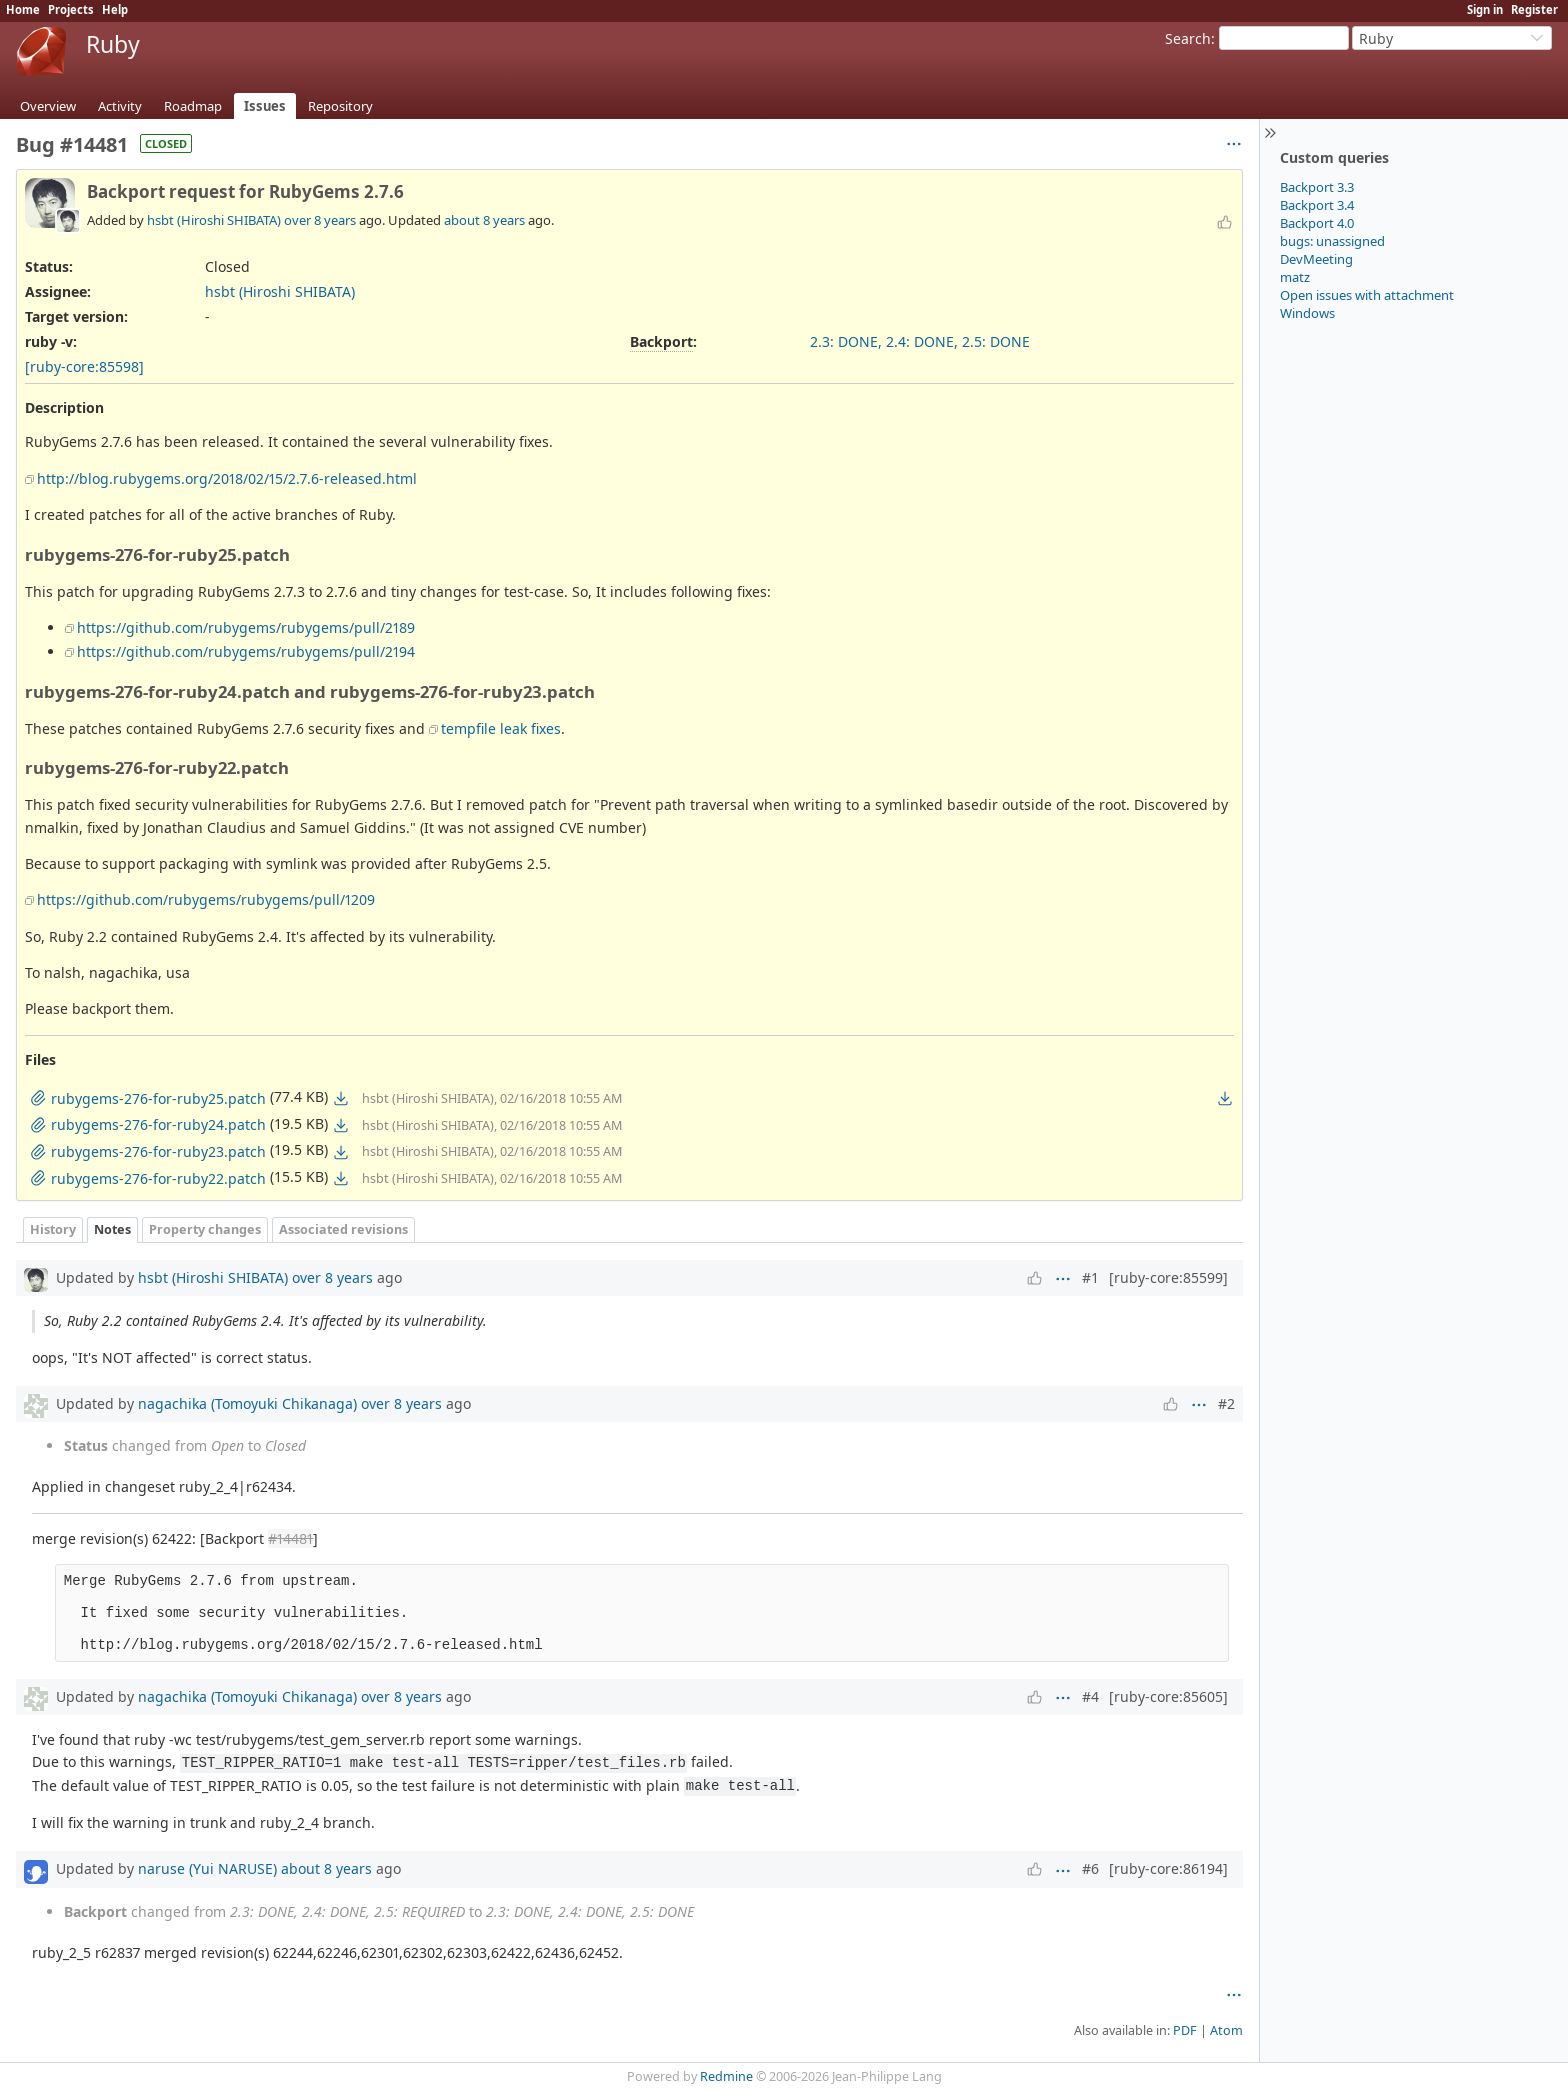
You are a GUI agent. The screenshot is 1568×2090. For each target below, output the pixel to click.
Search (1188, 38)
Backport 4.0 (1317, 223)
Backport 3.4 (1317, 205)
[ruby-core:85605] (1168, 1696)
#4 (1090, 1696)
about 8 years (484, 220)
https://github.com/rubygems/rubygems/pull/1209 (206, 899)
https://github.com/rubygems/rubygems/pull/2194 (246, 651)
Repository (340, 106)
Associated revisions (343, 1229)
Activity (120, 106)
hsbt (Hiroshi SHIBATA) (214, 220)
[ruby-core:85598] (84, 366)
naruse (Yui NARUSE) (207, 1868)
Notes (112, 1229)
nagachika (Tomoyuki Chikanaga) (247, 1403)
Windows (1307, 313)
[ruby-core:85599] (1168, 1277)
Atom (1226, 2030)
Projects (71, 9)
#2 (1226, 1403)
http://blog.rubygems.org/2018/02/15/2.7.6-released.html (227, 478)
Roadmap (193, 106)
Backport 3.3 (1317, 187)
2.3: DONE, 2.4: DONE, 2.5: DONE (920, 341)
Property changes (205, 1229)
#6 (1090, 1868)
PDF (1185, 2030)
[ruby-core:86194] (1168, 1868)
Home (23, 9)
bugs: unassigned (1332, 241)
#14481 (290, 1538)
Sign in (1485, 9)
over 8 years (320, 220)
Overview (48, 106)
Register (1534, 9)
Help (115, 9)
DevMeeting (1316, 259)
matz (1295, 277)
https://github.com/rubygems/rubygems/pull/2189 (246, 627)
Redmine (726, 2076)
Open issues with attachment (1367, 295)
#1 (1090, 1277)
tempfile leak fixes (501, 728)
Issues (265, 106)
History (53, 1229)
